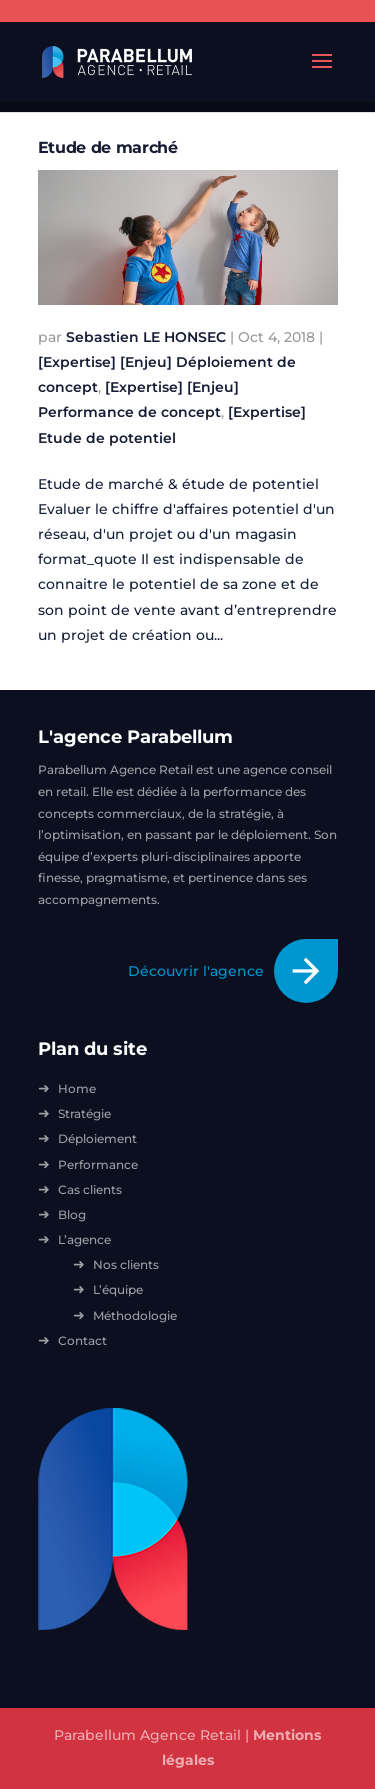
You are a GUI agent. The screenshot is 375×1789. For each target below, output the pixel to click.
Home (77, 1088)
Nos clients (126, 1264)
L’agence (84, 1239)
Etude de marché (108, 147)
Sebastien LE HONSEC (146, 337)
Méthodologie (135, 1315)
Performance (98, 1164)
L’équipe (118, 1289)
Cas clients (90, 1189)
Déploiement (97, 1138)
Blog (72, 1214)
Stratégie (84, 1113)
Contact (82, 1340)
